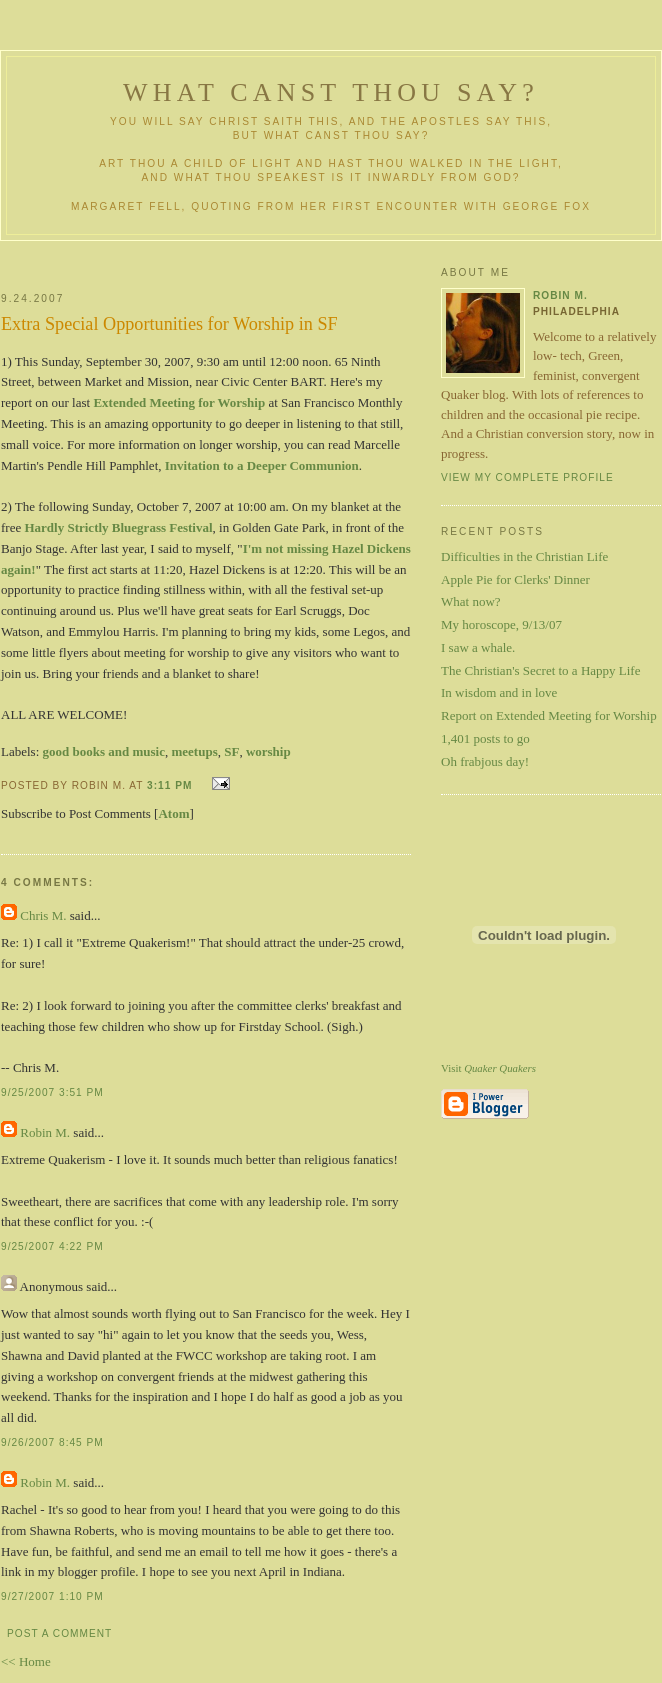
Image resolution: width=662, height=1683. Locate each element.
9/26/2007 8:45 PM (52, 1442)
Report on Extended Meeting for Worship (549, 715)
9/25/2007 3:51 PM (52, 1092)
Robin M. (45, 1132)
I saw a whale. (478, 647)
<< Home (26, 1661)
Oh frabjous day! (485, 761)
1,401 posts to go (485, 738)
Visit (488, 1068)
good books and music (104, 751)
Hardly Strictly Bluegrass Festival (118, 527)
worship (268, 751)
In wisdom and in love (499, 692)
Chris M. (43, 915)
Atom (173, 813)
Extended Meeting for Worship (179, 402)
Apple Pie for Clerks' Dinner (515, 579)
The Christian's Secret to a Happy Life (540, 670)
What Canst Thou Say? (331, 92)
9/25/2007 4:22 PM (52, 1246)
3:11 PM (169, 785)
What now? (471, 601)
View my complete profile (527, 477)
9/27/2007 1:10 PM (52, 1596)
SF (231, 751)
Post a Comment (59, 1633)
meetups (194, 751)
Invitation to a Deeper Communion (262, 465)
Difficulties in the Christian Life (524, 556)
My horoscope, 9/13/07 (501, 624)
